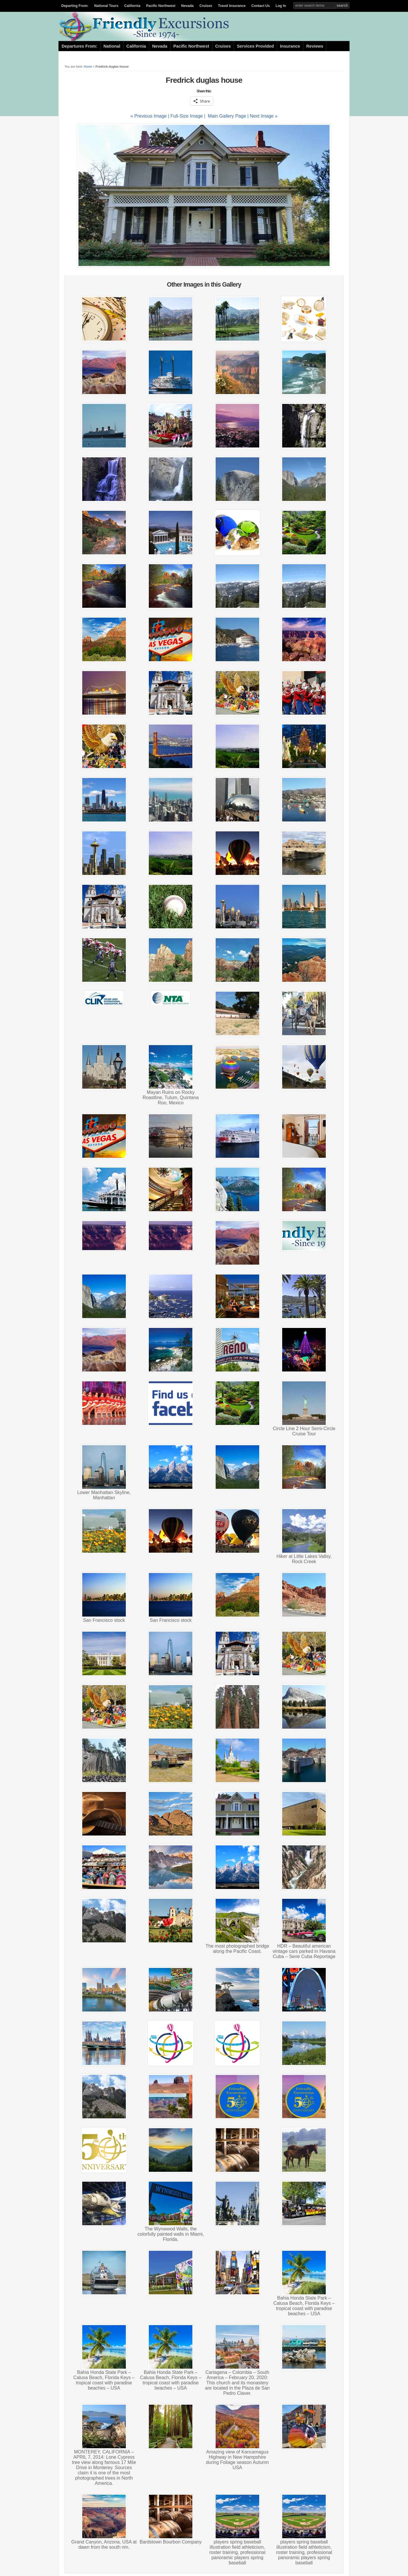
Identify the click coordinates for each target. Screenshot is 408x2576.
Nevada (187, 6)
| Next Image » (262, 116)
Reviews (314, 46)
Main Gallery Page (227, 116)
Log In (280, 6)
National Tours (106, 6)
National (111, 46)
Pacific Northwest (161, 6)
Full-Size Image (187, 116)
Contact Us (260, 6)
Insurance (290, 46)
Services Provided (255, 46)
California (132, 6)
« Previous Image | (150, 116)
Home (88, 66)
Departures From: (79, 46)
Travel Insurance (232, 6)
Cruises (205, 6)
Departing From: (74, 6)
